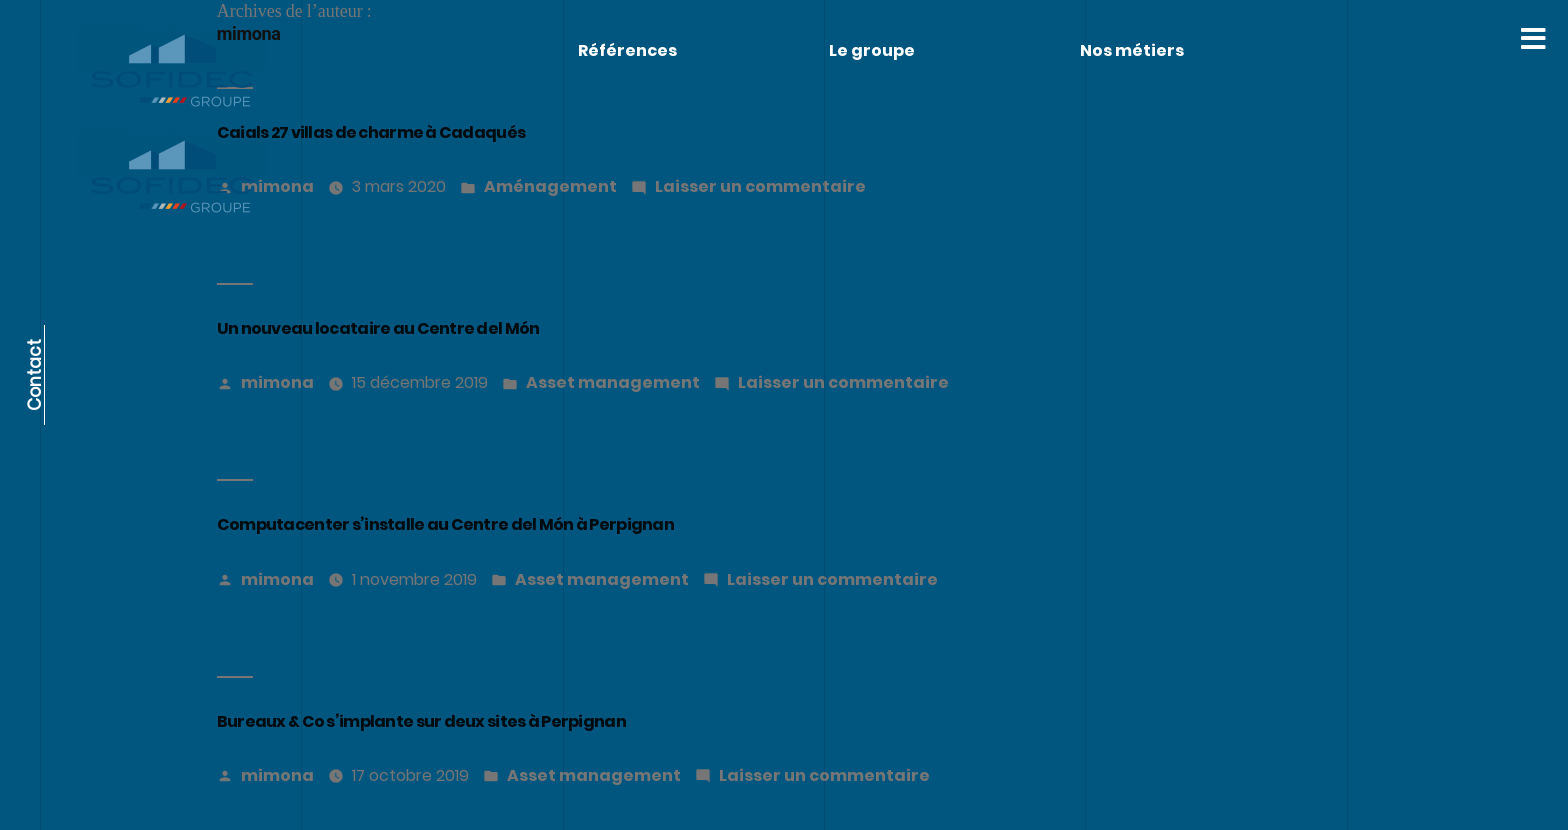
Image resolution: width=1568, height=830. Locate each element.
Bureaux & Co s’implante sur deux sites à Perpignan (421, 721)
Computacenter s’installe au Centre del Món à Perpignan (445, 524)
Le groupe (872, 50)
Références (627, 50)
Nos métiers (1132, 50)
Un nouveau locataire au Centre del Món (378, 328)
